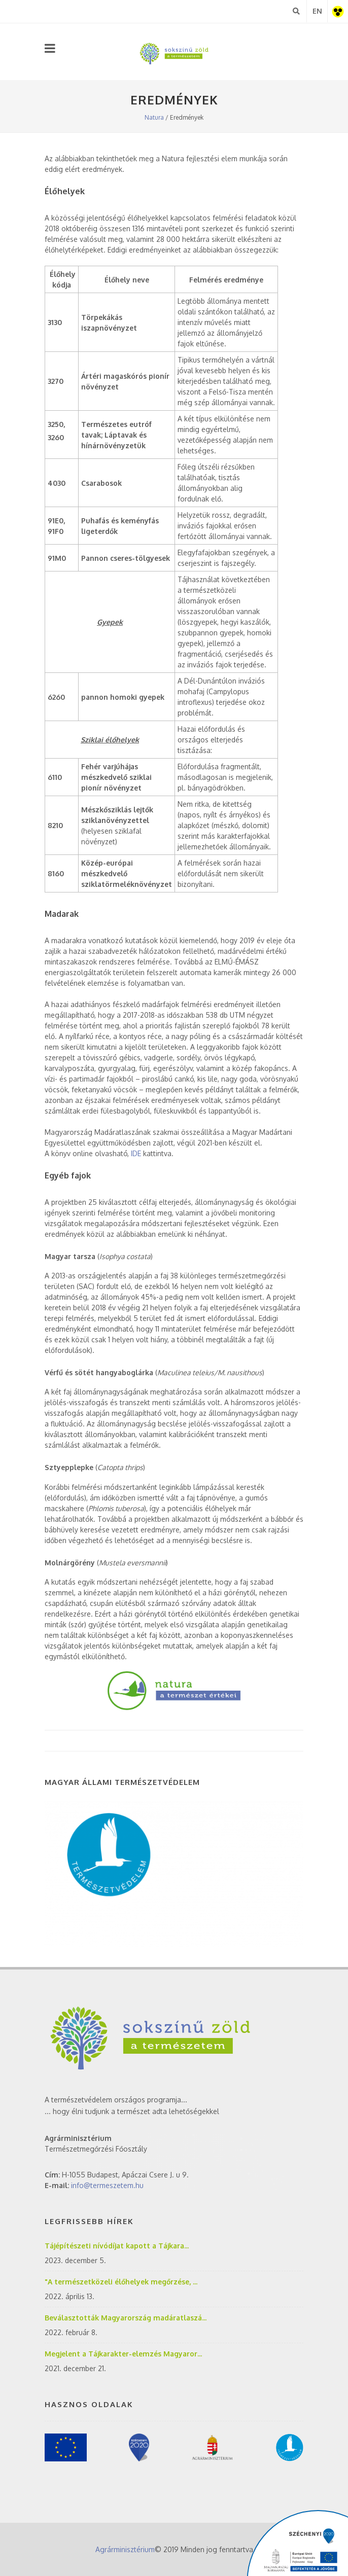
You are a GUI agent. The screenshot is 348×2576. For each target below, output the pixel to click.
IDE (136, 1153)
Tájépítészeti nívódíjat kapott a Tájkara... (117, 2245)
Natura (154, 117)
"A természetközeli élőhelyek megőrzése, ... (121, 2281)
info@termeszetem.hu (107, 2185)
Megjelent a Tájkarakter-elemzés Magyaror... (123, 2353)
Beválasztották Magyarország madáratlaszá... (125, 2317)
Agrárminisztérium (125, 2549)
